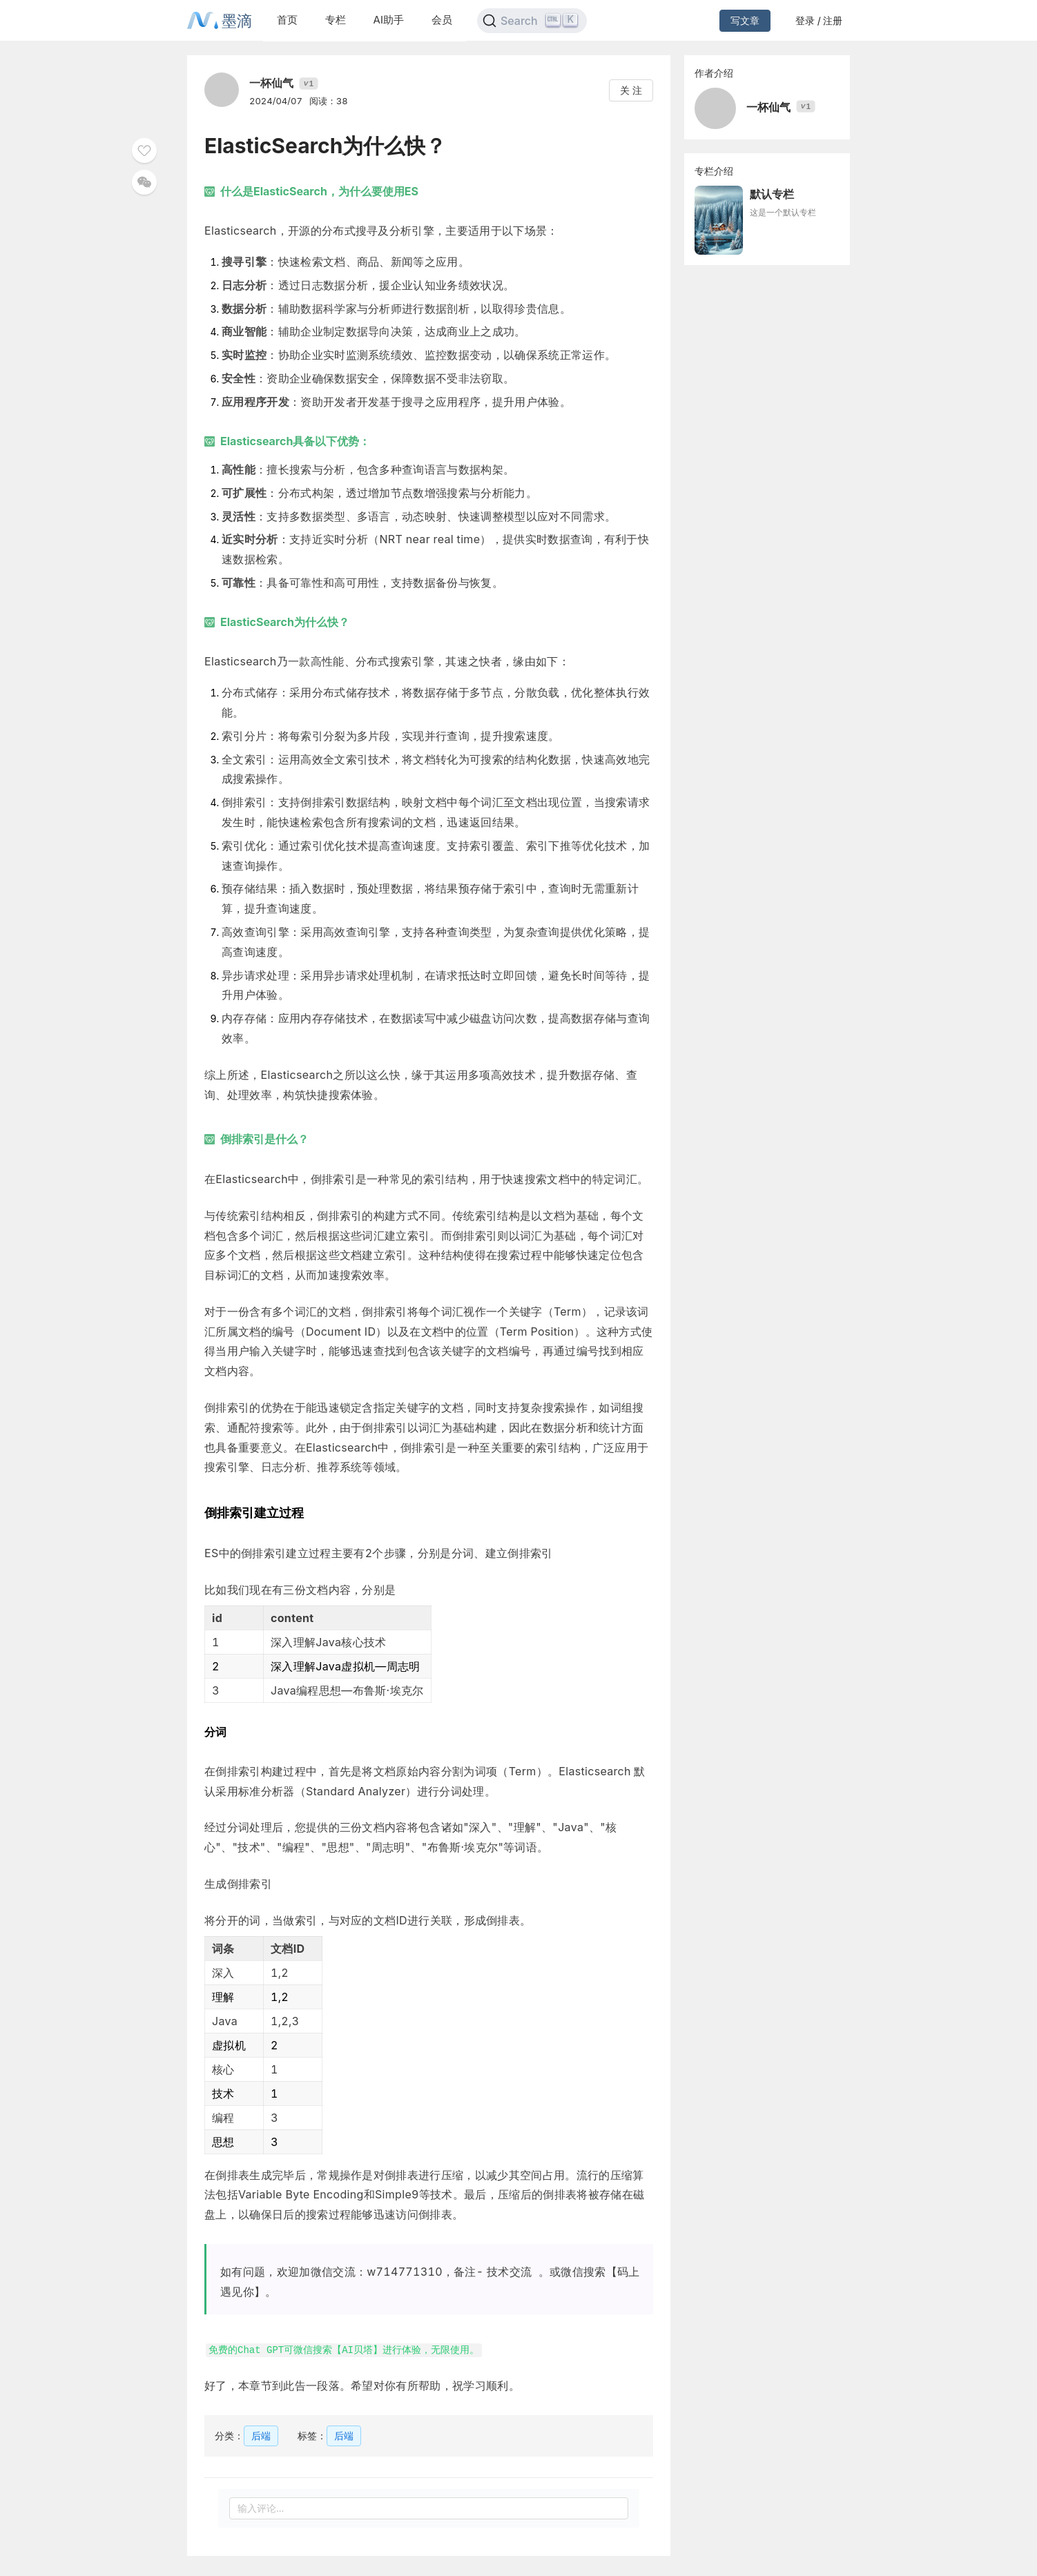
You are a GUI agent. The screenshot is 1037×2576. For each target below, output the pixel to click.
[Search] (532, 20)
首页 (287, 19)
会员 (442, 19)
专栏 (335, 19)
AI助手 (389, 19)
